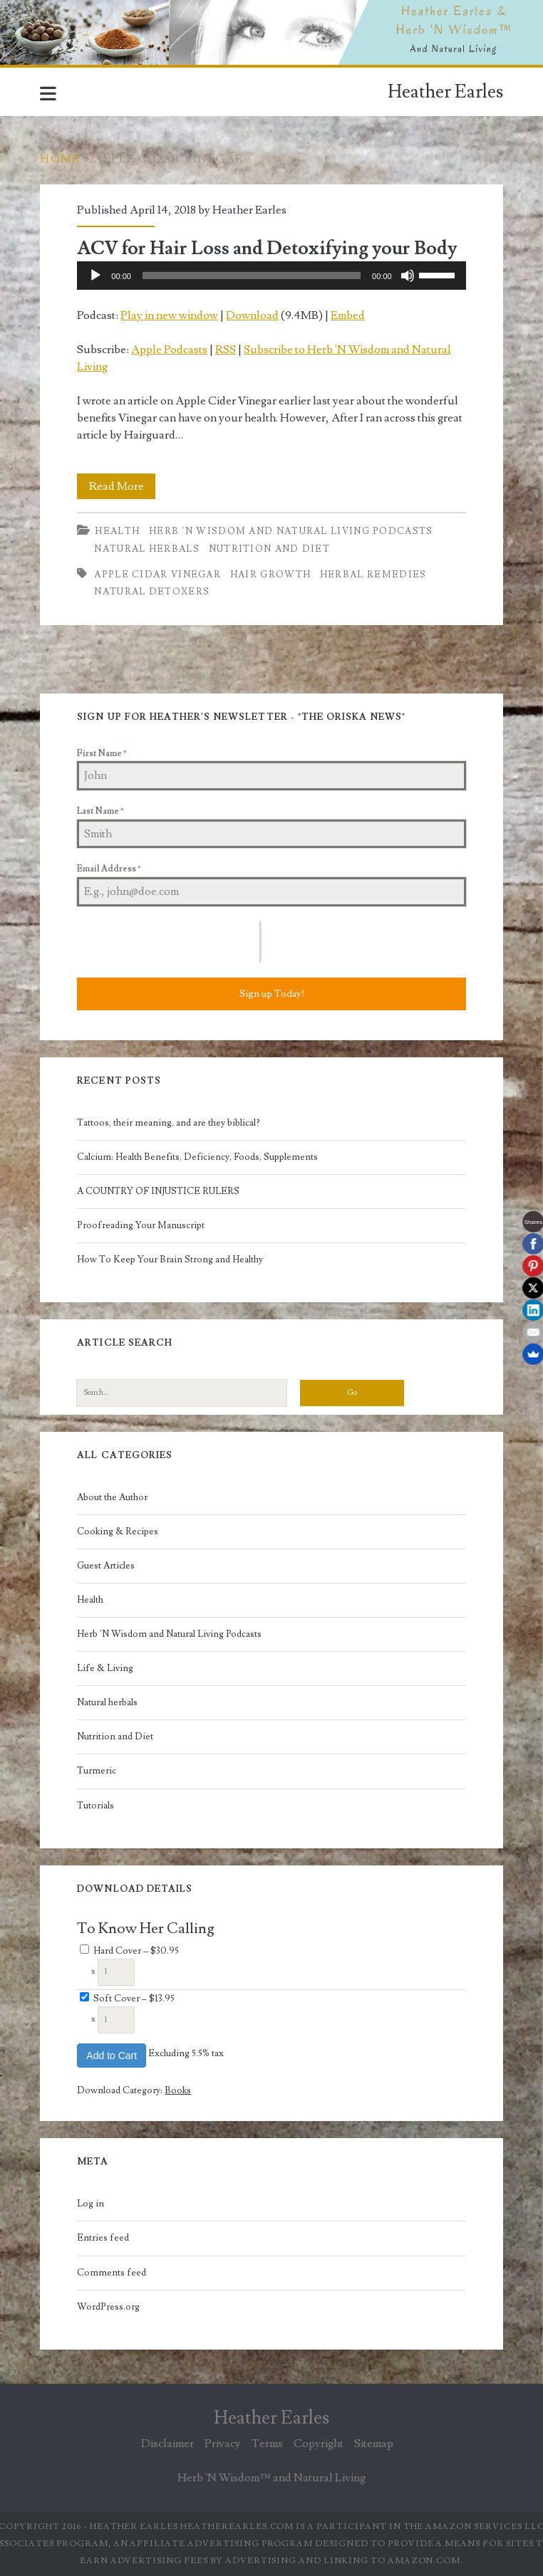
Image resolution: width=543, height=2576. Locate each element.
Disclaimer (167, 2443)
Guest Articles (106, 1565)
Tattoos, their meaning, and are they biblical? (168, 1123)
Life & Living (105, 1668)
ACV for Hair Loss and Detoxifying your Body (267, 248)
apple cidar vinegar (157, 574)
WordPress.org (108, 2307)
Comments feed (111, 2272)
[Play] (95, 275)
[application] (271, 275)
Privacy (223, 2443)
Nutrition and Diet (269, 549)
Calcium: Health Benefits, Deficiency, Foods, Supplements (197, 1157)
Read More (122, 486)
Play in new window (169, 315)
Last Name (100, 811)
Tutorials (95, 1805)
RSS (225, 349)
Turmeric (96, 1770)
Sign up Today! (271, 994)
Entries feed (103, 2237)
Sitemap (373, 2443)
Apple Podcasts (169, 349)
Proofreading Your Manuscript (141, 1225)
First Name (101, 753)
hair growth (270, 574)
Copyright (318, 2443)
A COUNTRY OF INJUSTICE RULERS (158, 1191)
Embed (348, 315)
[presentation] (168, 942)
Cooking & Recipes (117, 1531)
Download (252, 315)
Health (117, 531)
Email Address (108, 869)
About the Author (112, 1497)
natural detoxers (152, 591)
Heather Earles (445, 92)
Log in (90, 2203)
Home (60, 159)
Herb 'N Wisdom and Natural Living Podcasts (291, 531)
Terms (267, 2443)
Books (178, 2090)
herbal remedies (373, 574)
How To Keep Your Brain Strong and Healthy (170, 1259)
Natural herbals (147, 549)
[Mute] (407, 275)
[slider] (252, 275)
